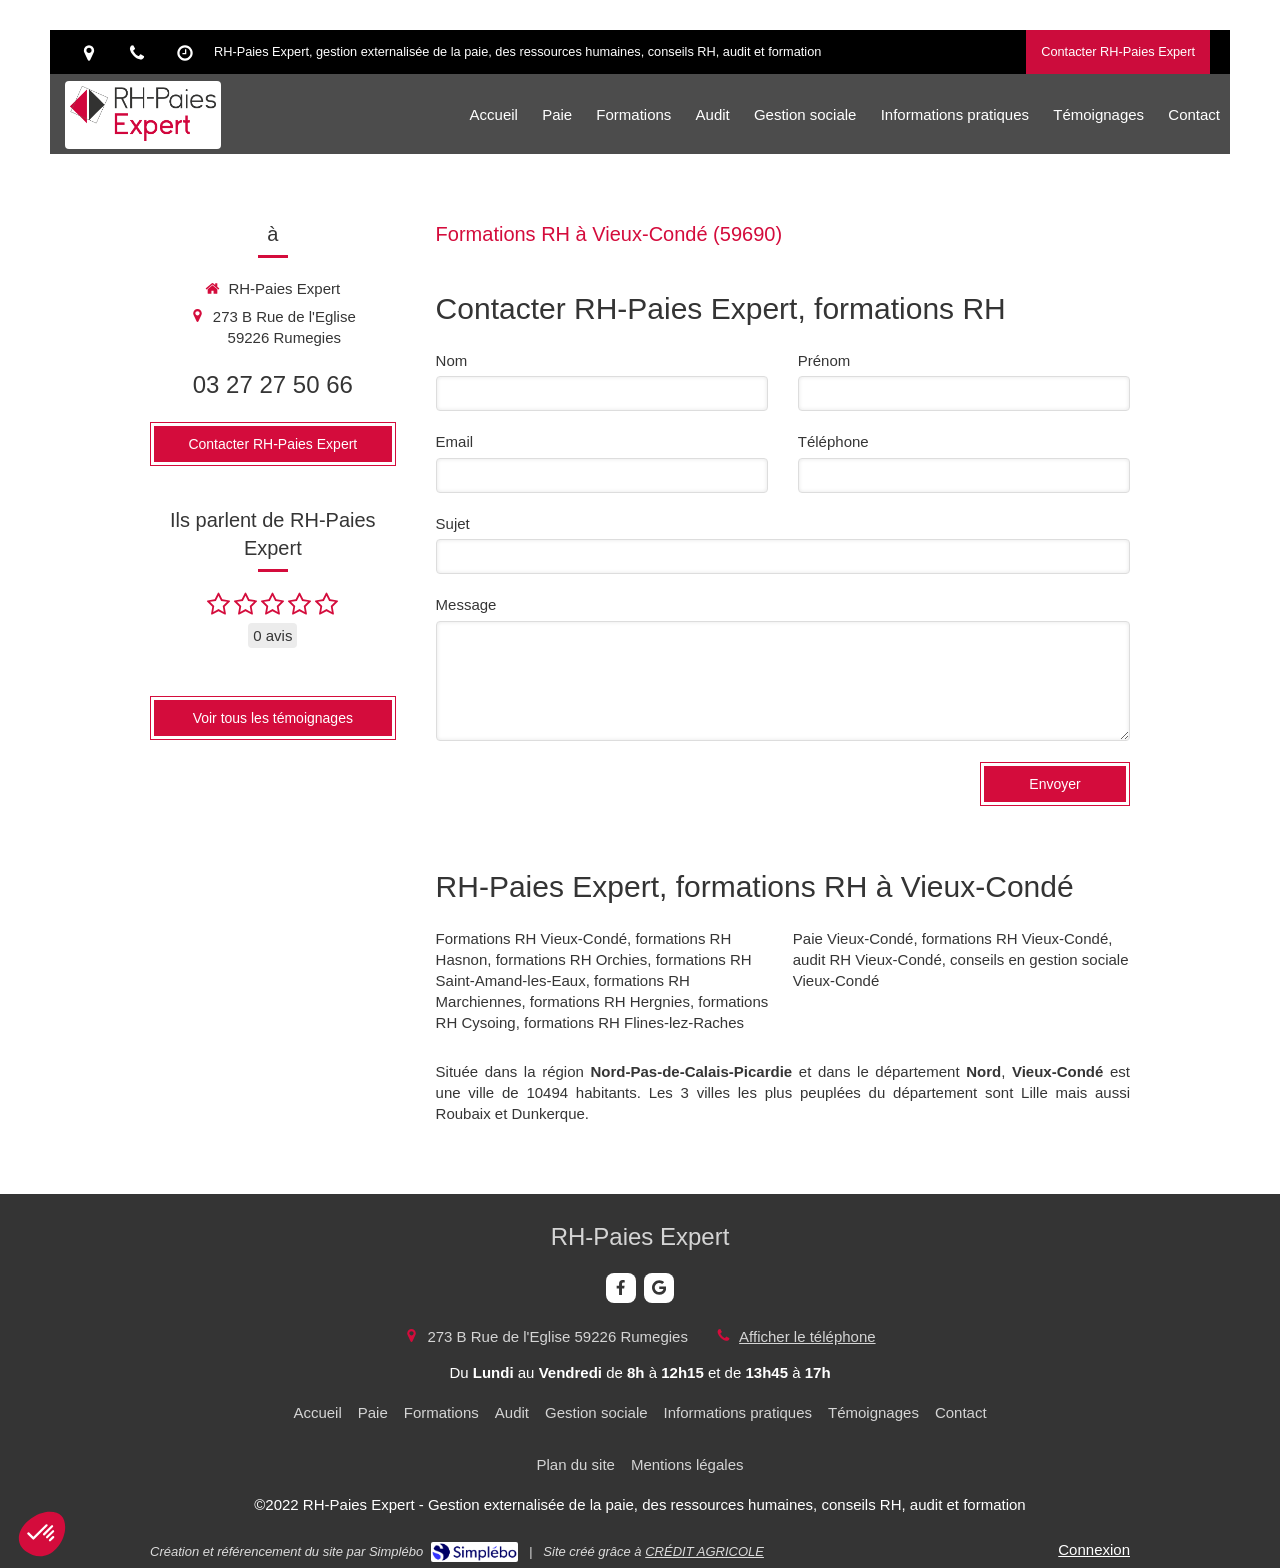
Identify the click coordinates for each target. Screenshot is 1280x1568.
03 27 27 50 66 (273, 384)
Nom (452, 360)
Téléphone (833, 441)
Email (455, 441)
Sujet (453, 523)
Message (466, 604)
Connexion (1094, 1549)
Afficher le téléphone (807, 1336)
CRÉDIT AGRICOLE (704, 1551)
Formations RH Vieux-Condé (531, 938)
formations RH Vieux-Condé (1015, 938)
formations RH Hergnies (610, 1001)
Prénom (824, 360)
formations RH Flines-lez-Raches (634, 1022)
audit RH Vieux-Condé (867, 959)
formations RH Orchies (572, 959)
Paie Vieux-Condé (853, 938)
